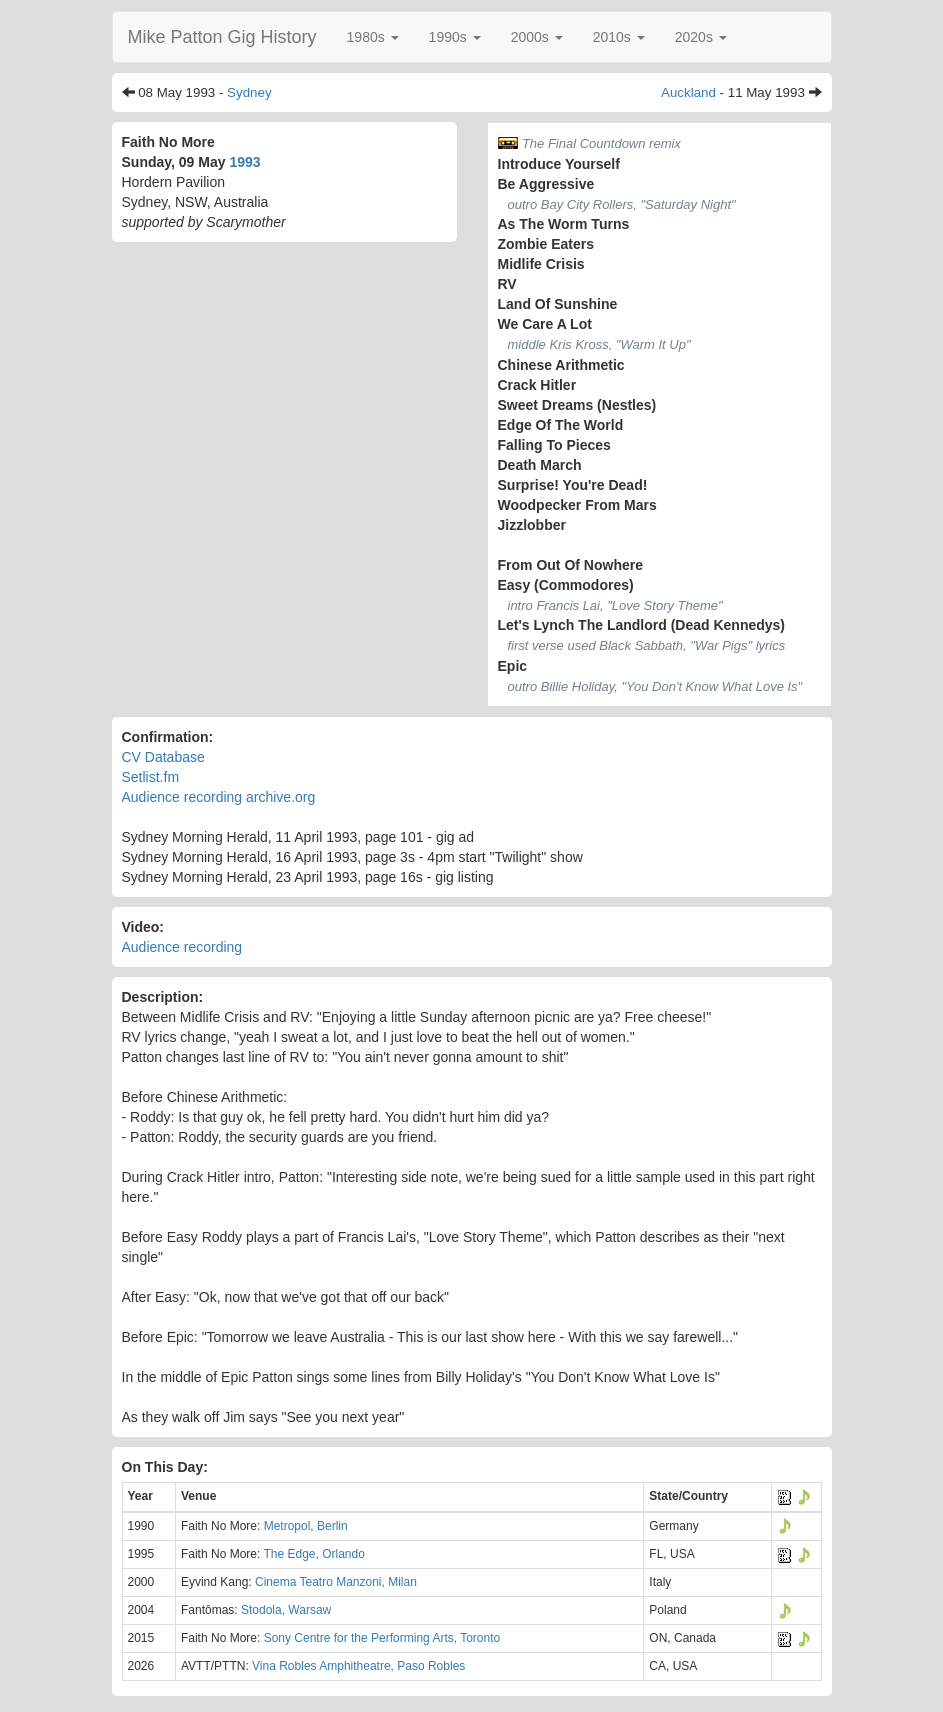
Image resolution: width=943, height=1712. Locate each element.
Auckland (688, 92)
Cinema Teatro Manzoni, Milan (336, 1582)
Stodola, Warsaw (286, 1610)
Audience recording (182, 947)
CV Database (163, 757)
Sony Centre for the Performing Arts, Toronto (382, 1638)
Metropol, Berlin (306, 1526)
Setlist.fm (151, 777)
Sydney (249, 92)
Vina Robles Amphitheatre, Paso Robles (358, 1666)
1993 (244, 162)
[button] (373, 37)
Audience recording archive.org (219, 797)
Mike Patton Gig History (222, 37)
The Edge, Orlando (313, 1554)
